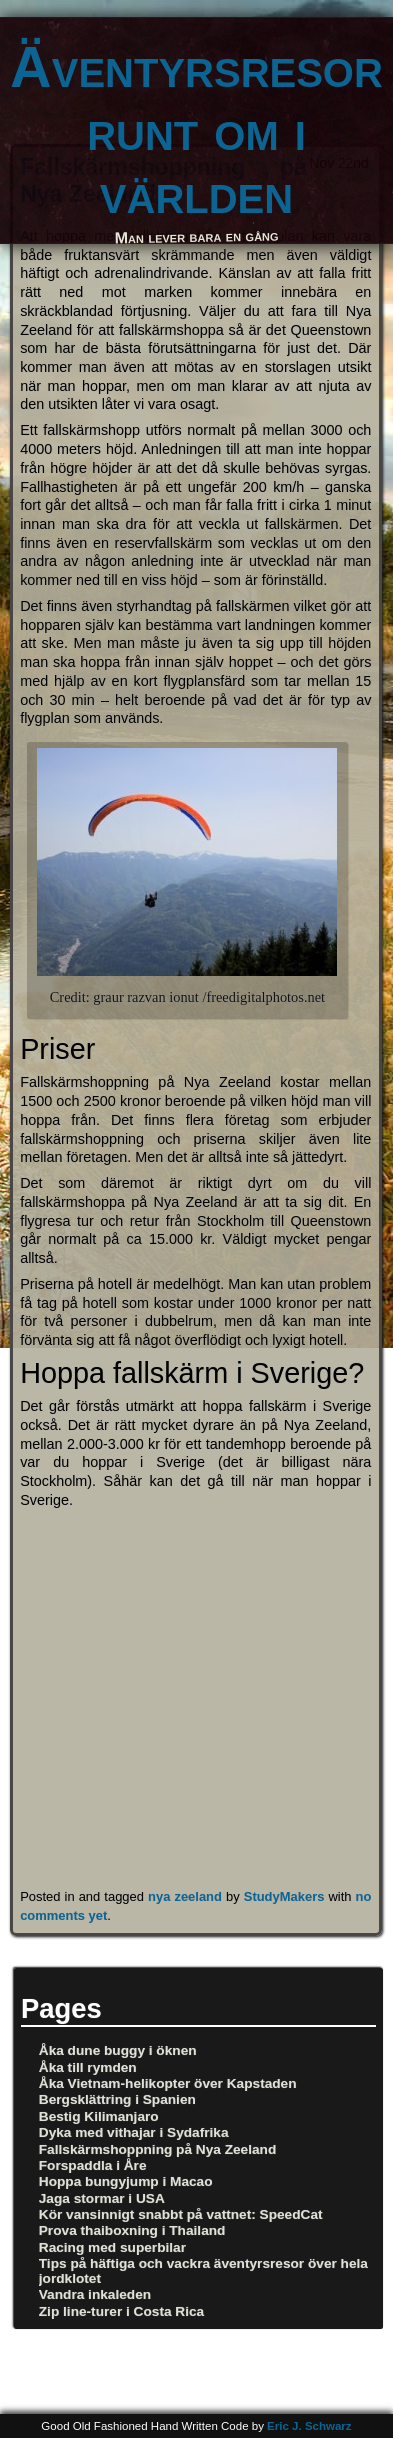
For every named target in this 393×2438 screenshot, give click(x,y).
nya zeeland (185, 1896)
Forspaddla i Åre (93, 2165)
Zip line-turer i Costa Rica (121, 2311)
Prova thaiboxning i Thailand (132, 2230)
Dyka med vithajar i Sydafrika (134, 2132)
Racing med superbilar (112, 2247)
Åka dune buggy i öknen (118, 2050)
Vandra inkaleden (95, 2294)
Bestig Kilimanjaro (99, 2116)
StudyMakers (284, 1896)
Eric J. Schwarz (309, 2426)
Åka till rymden (88, 2067)
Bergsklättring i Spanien (117, 2099)
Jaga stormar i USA (102, 2198)
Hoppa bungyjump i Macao (126, 2181)
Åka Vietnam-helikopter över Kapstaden (168, 2083)
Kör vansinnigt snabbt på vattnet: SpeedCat (181, 2214)
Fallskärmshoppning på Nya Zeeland (158, 2149)
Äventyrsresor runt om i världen (196, 130)
